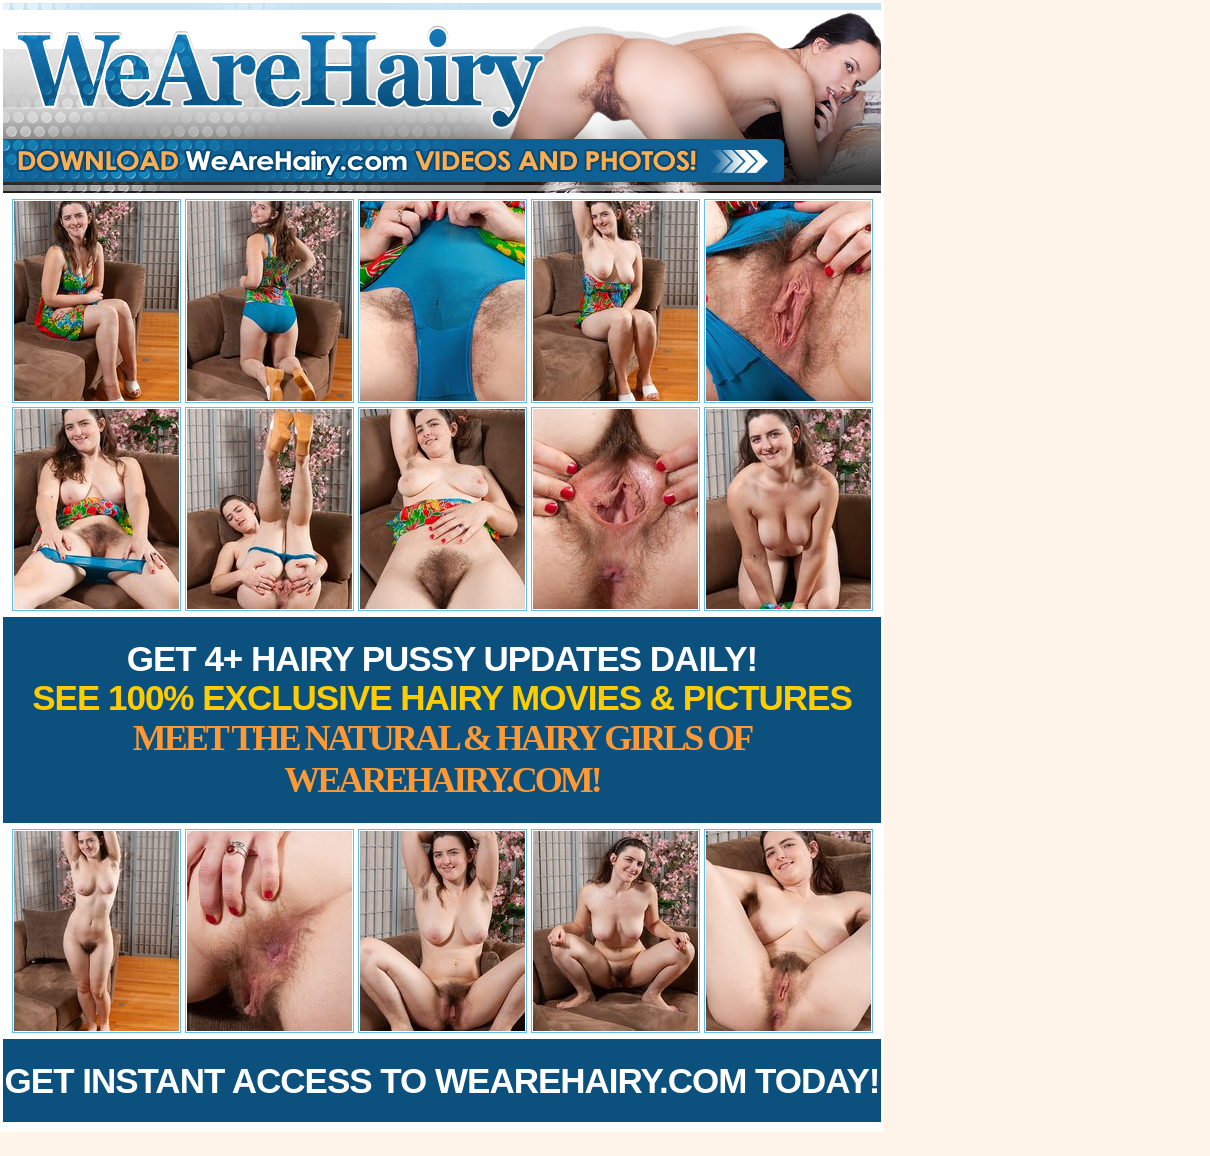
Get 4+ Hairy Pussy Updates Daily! (442, 719)
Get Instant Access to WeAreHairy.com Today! (442, 1080)
